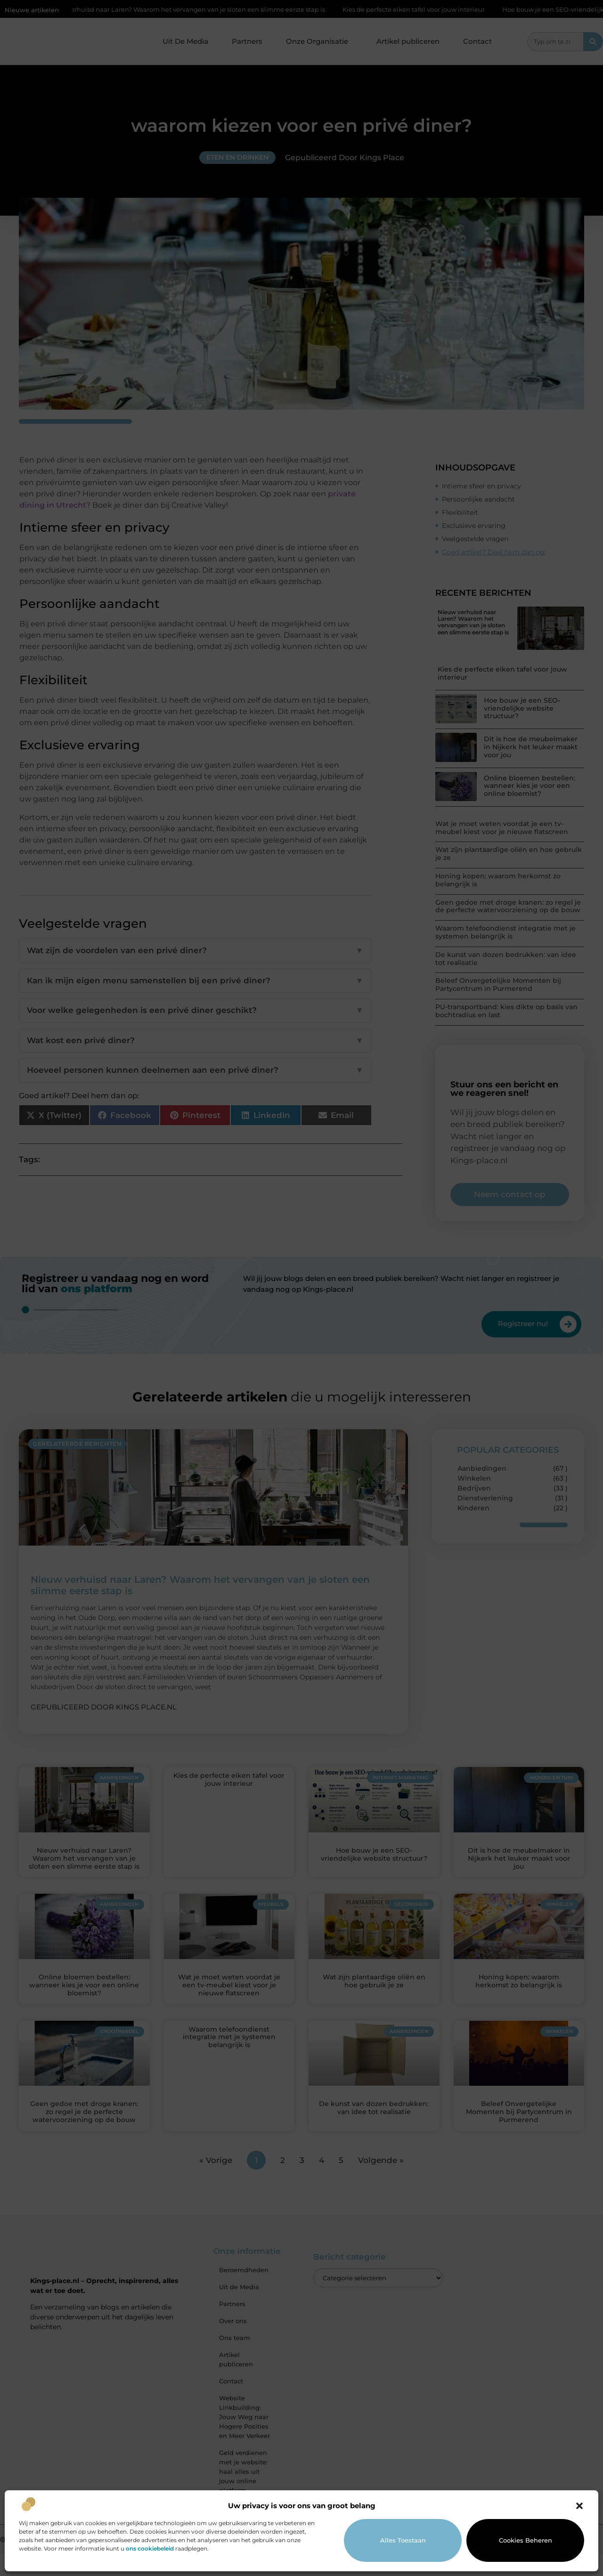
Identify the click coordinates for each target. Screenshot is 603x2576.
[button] (579, 2506)
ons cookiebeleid (150, 2548)
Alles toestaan (403, 2540)
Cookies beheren (525, 2540)
